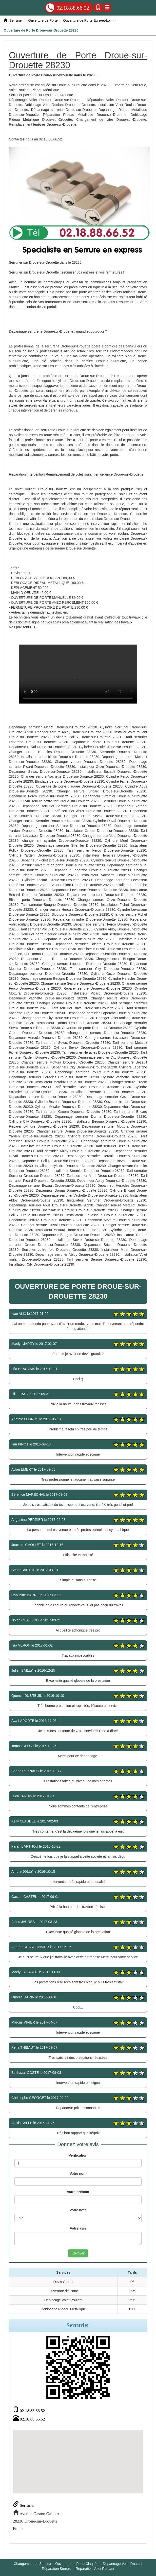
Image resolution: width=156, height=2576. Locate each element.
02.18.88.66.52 (67, 7)
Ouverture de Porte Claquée (76, 2564)
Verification (78, 2155)
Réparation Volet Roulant (95, 2569)
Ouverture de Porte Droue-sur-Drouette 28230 (78, 674)
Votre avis (78, 2228)
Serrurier (24, 2505)
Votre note (78, 2210)
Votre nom (78, 2174)
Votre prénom (78, 2192)
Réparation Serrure (56, 2569)
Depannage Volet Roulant (122, 2564)
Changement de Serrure (32, 2564)
